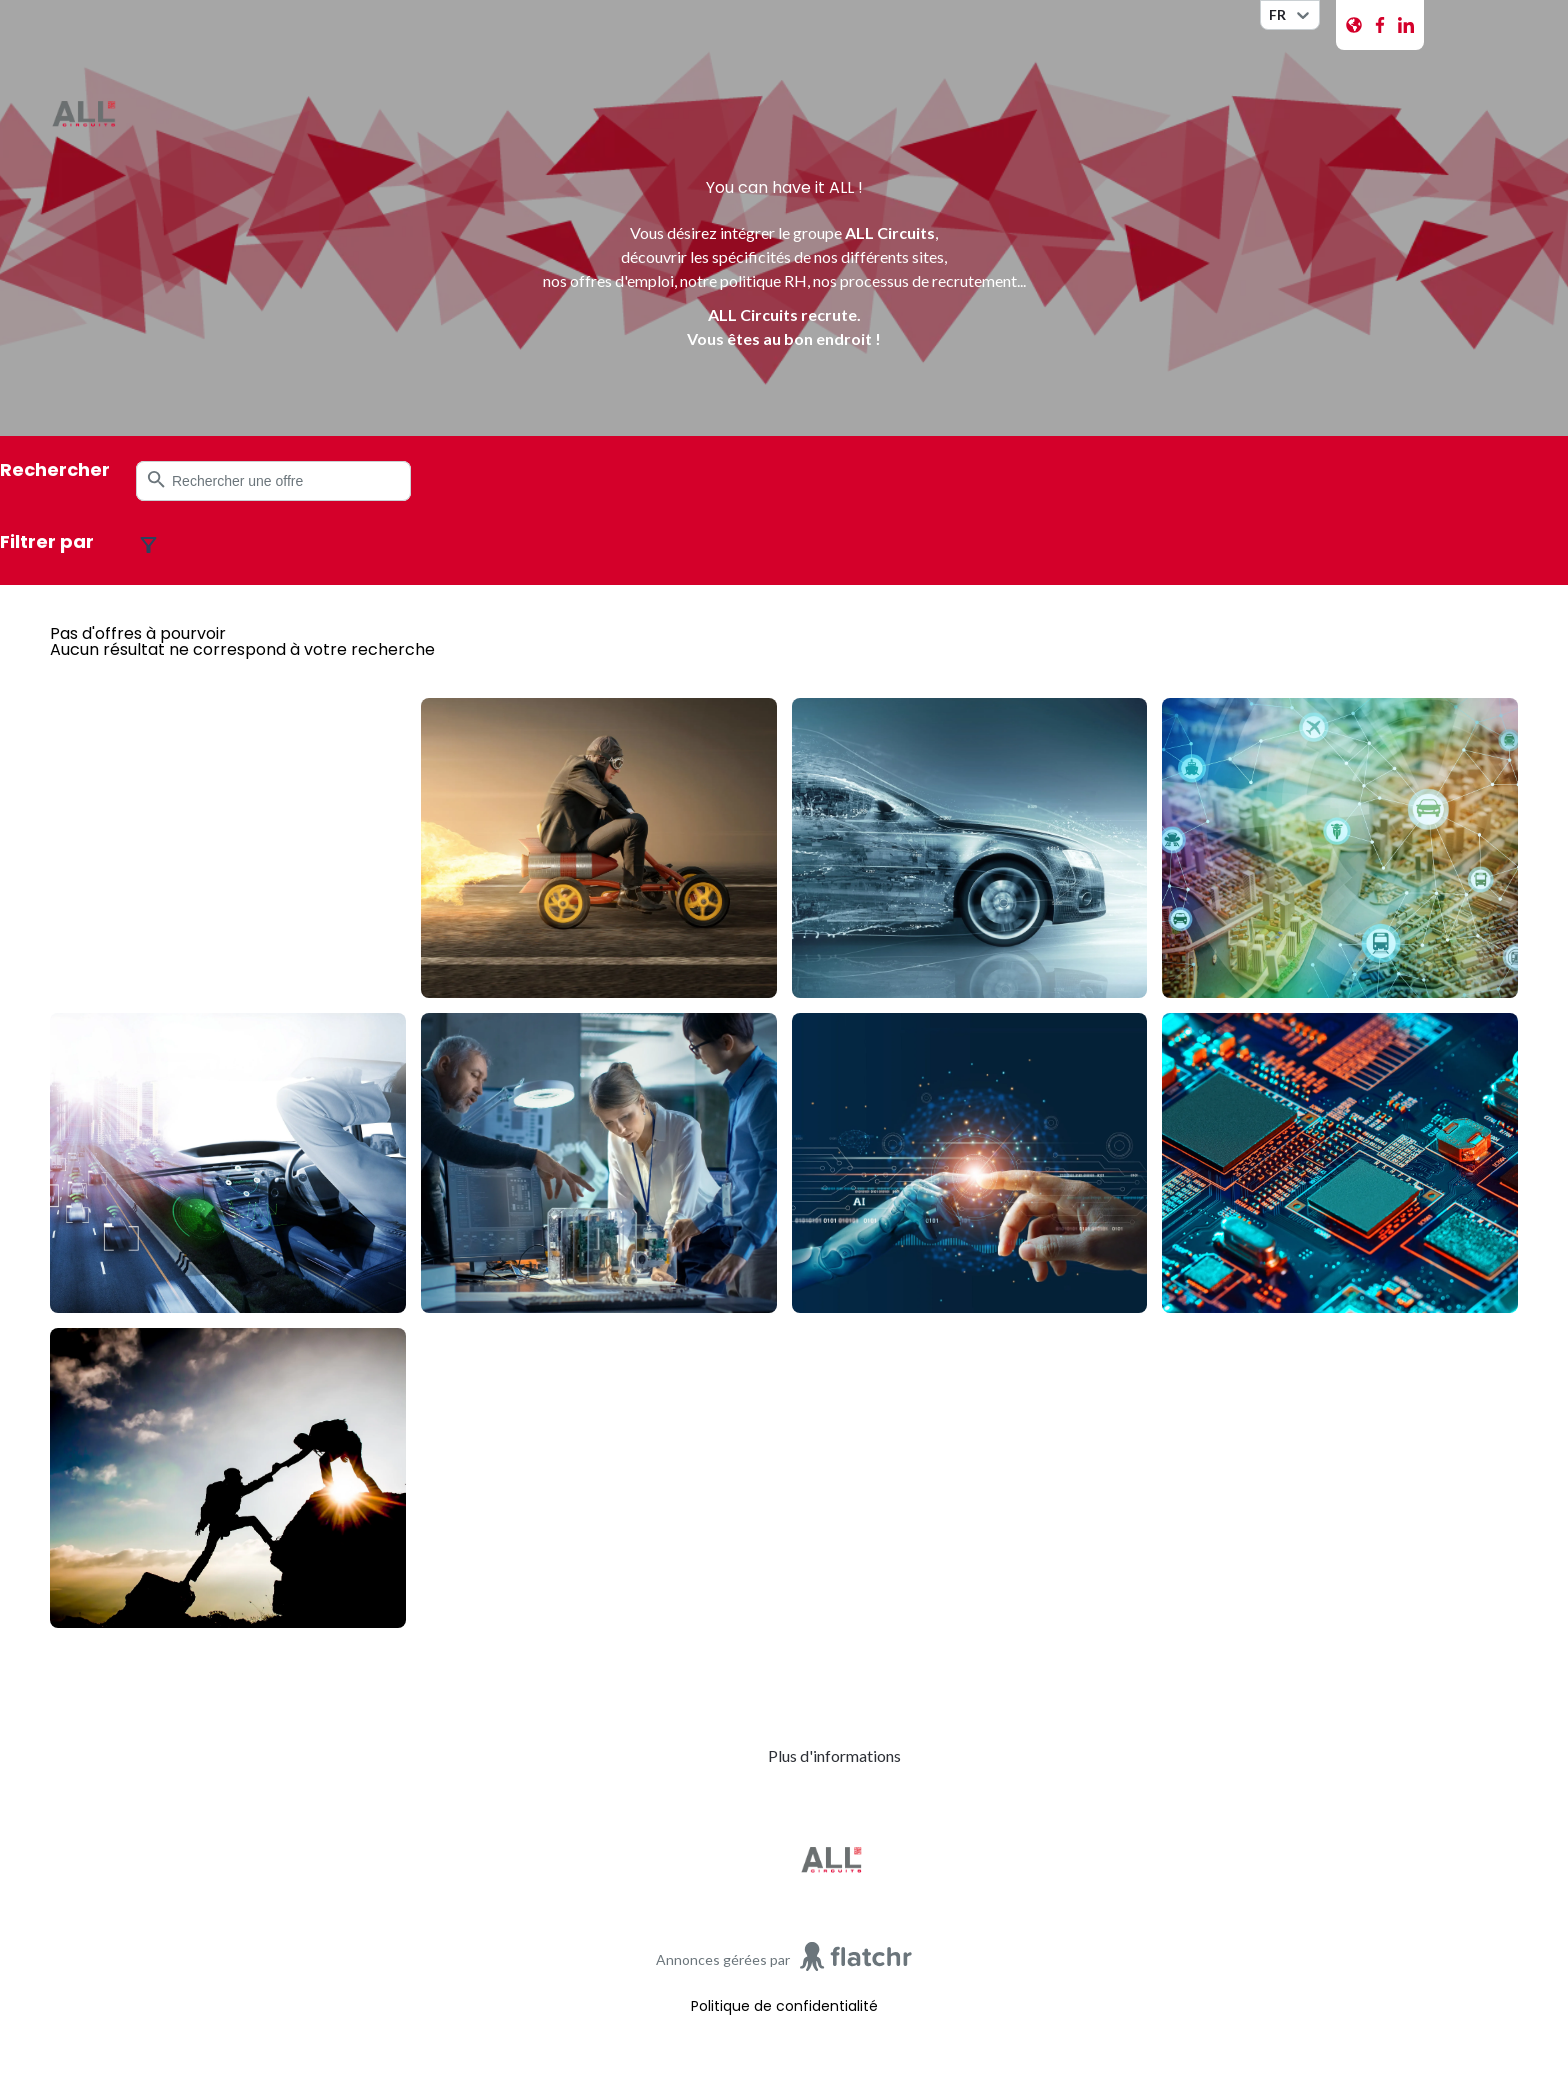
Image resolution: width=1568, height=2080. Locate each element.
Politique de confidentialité (784, 2006)
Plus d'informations (834, 1755)
